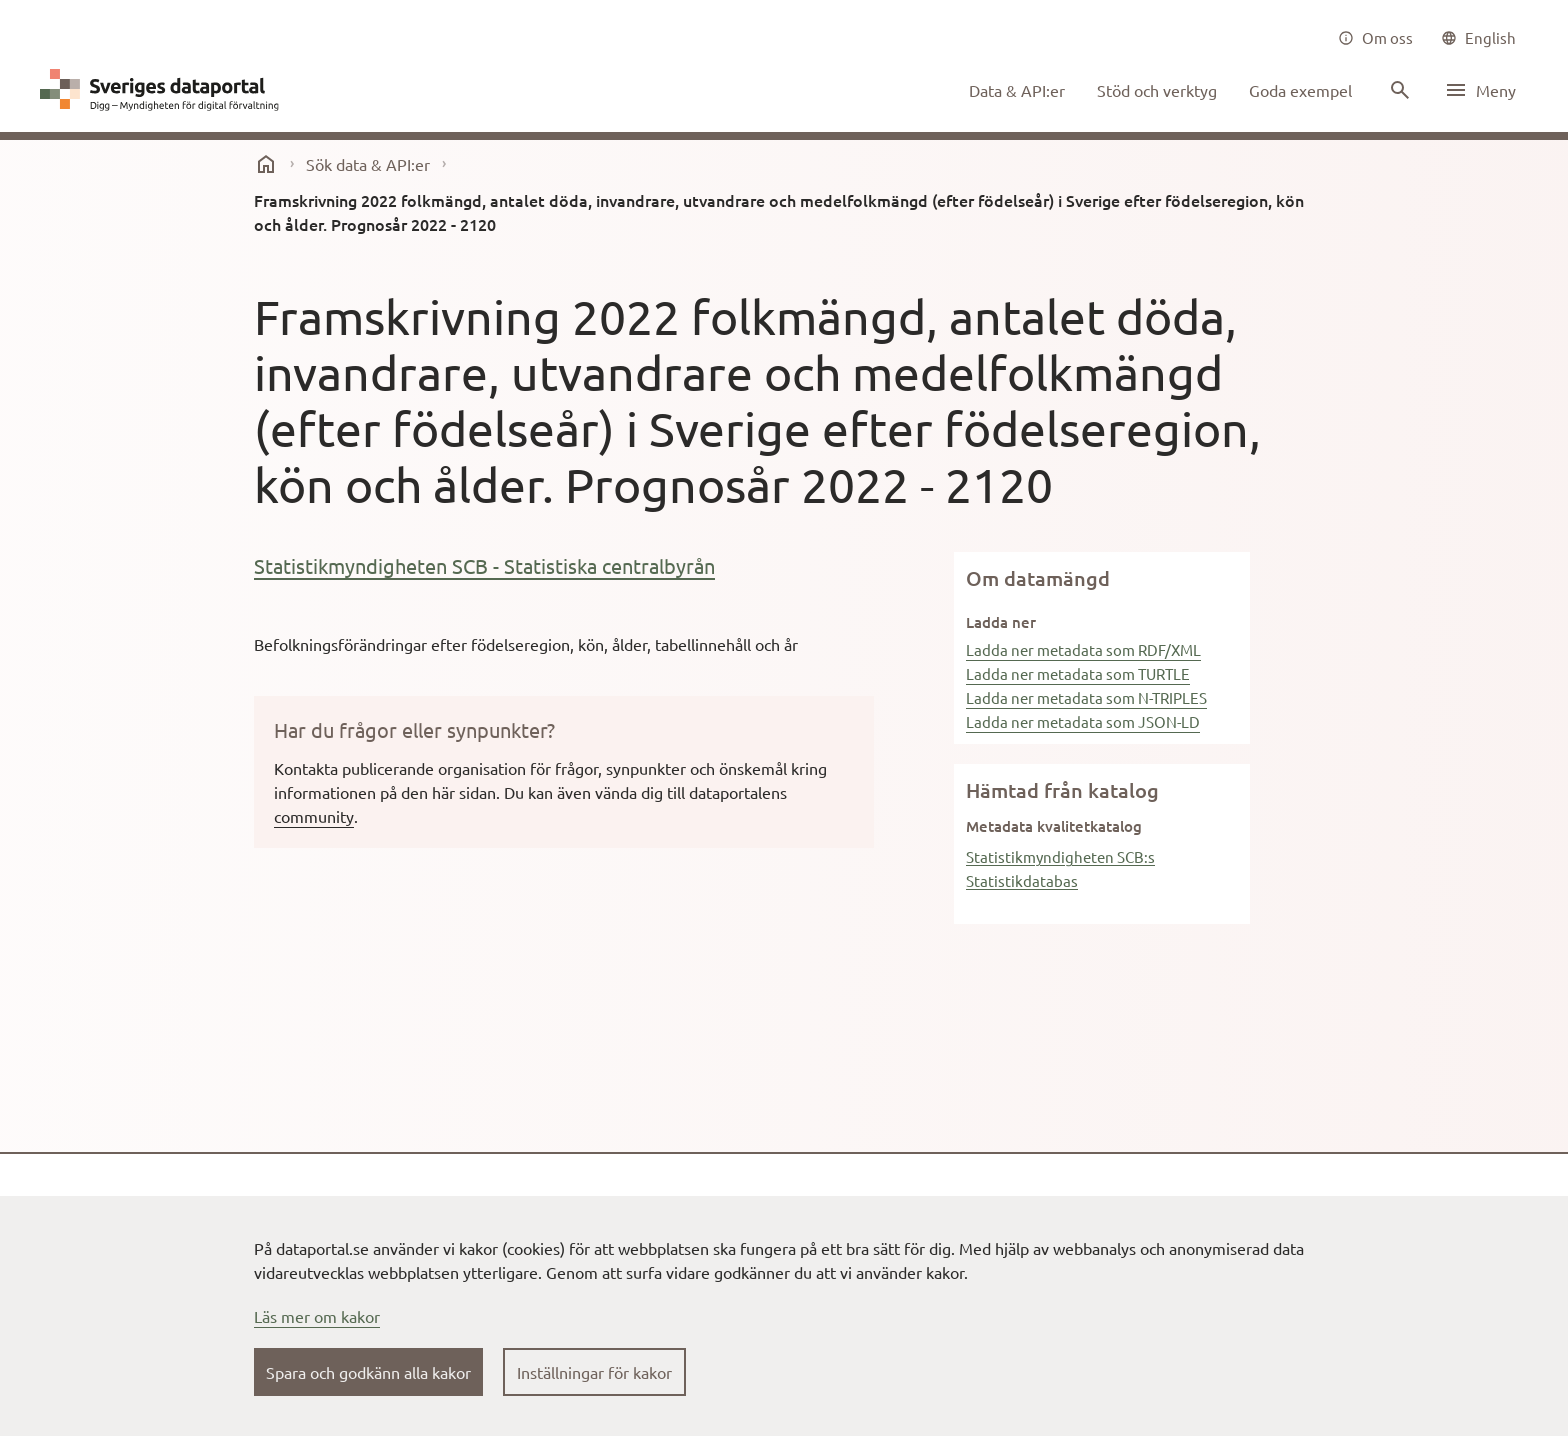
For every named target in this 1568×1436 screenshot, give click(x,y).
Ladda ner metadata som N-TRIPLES (1086, 697)
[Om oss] (1375, 38)
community (314, 816)
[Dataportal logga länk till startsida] (164, 90)
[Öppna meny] (1480, 90)
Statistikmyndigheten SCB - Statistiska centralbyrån (484, 565)
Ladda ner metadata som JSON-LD (1083, 721)
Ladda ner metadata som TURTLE (1078, 673)
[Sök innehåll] (1398, 90)
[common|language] (1478, 38)
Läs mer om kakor (317, 1316)
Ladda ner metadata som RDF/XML (1083, 649)
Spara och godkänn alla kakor (368, 1372)
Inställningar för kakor (594, 1372)
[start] (266, 164)
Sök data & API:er (368, 164)
